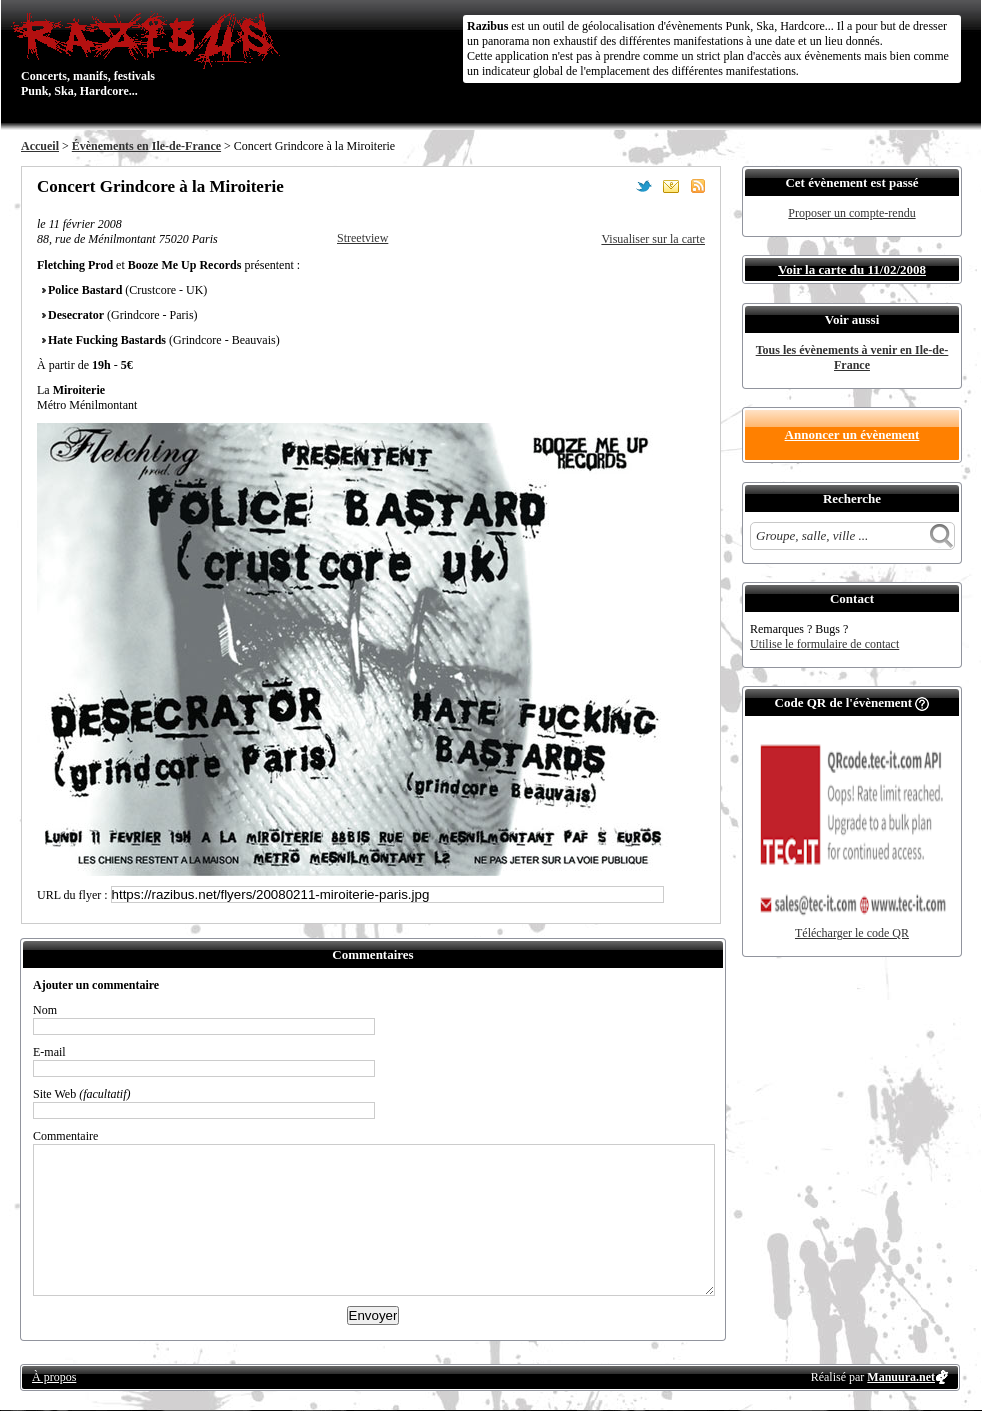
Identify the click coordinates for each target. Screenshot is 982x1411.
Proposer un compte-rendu (851, 213)
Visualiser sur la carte (653, 239)
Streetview (362, 238)
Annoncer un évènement (852, 434)
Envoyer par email (671, 186)
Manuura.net (901, 1377)
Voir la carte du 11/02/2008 (852, 269)
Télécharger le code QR (852, 933)
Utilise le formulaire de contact (824, 644)
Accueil (40, 146)
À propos (54, 1377)
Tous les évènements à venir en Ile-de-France (852, 357)
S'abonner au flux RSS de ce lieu (698, 186)
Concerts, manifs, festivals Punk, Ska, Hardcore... (150, 54)
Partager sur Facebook (617, 186)
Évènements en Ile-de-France (146, 146)
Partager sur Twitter (644, 186)
